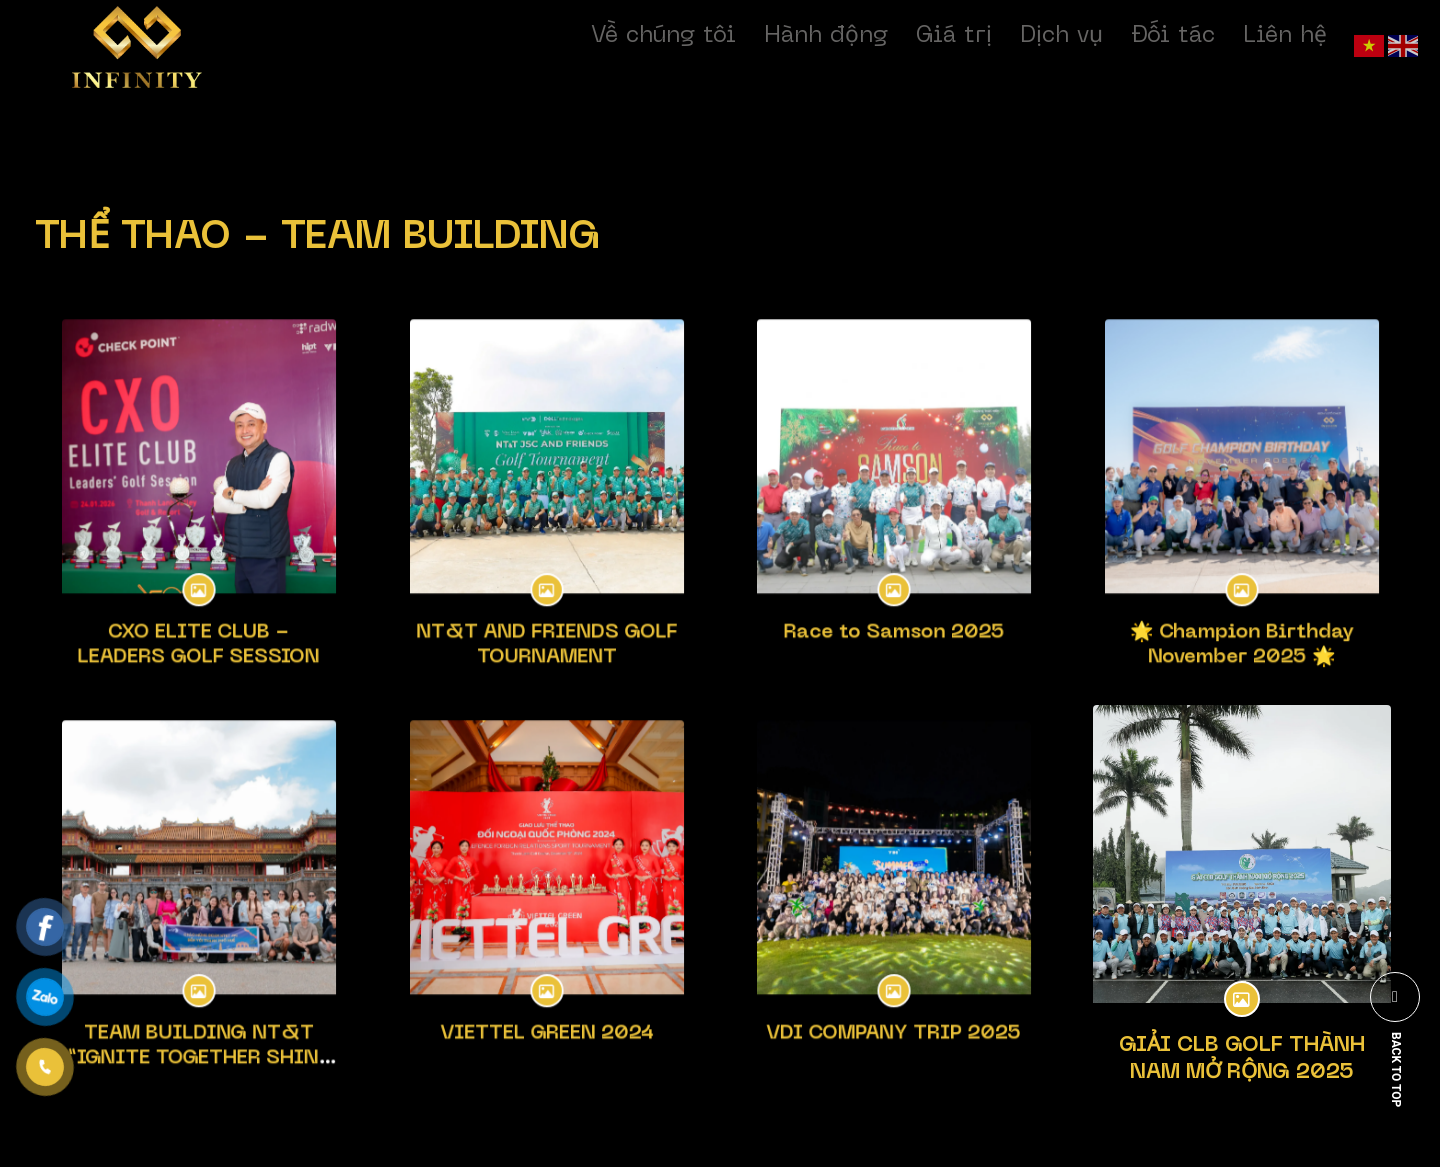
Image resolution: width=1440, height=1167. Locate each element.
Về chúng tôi (663, 36)
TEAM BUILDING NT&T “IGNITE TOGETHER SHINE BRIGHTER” (199, 1027)
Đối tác (1173, 36)
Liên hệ (1285, 36)
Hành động (826, 36)
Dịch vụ (1061, 36)
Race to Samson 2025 (894, 605)
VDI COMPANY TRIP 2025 (894, 1007)
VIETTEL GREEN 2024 (546, 1007)
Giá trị (954, 36)
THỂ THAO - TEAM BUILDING (318, 238)
